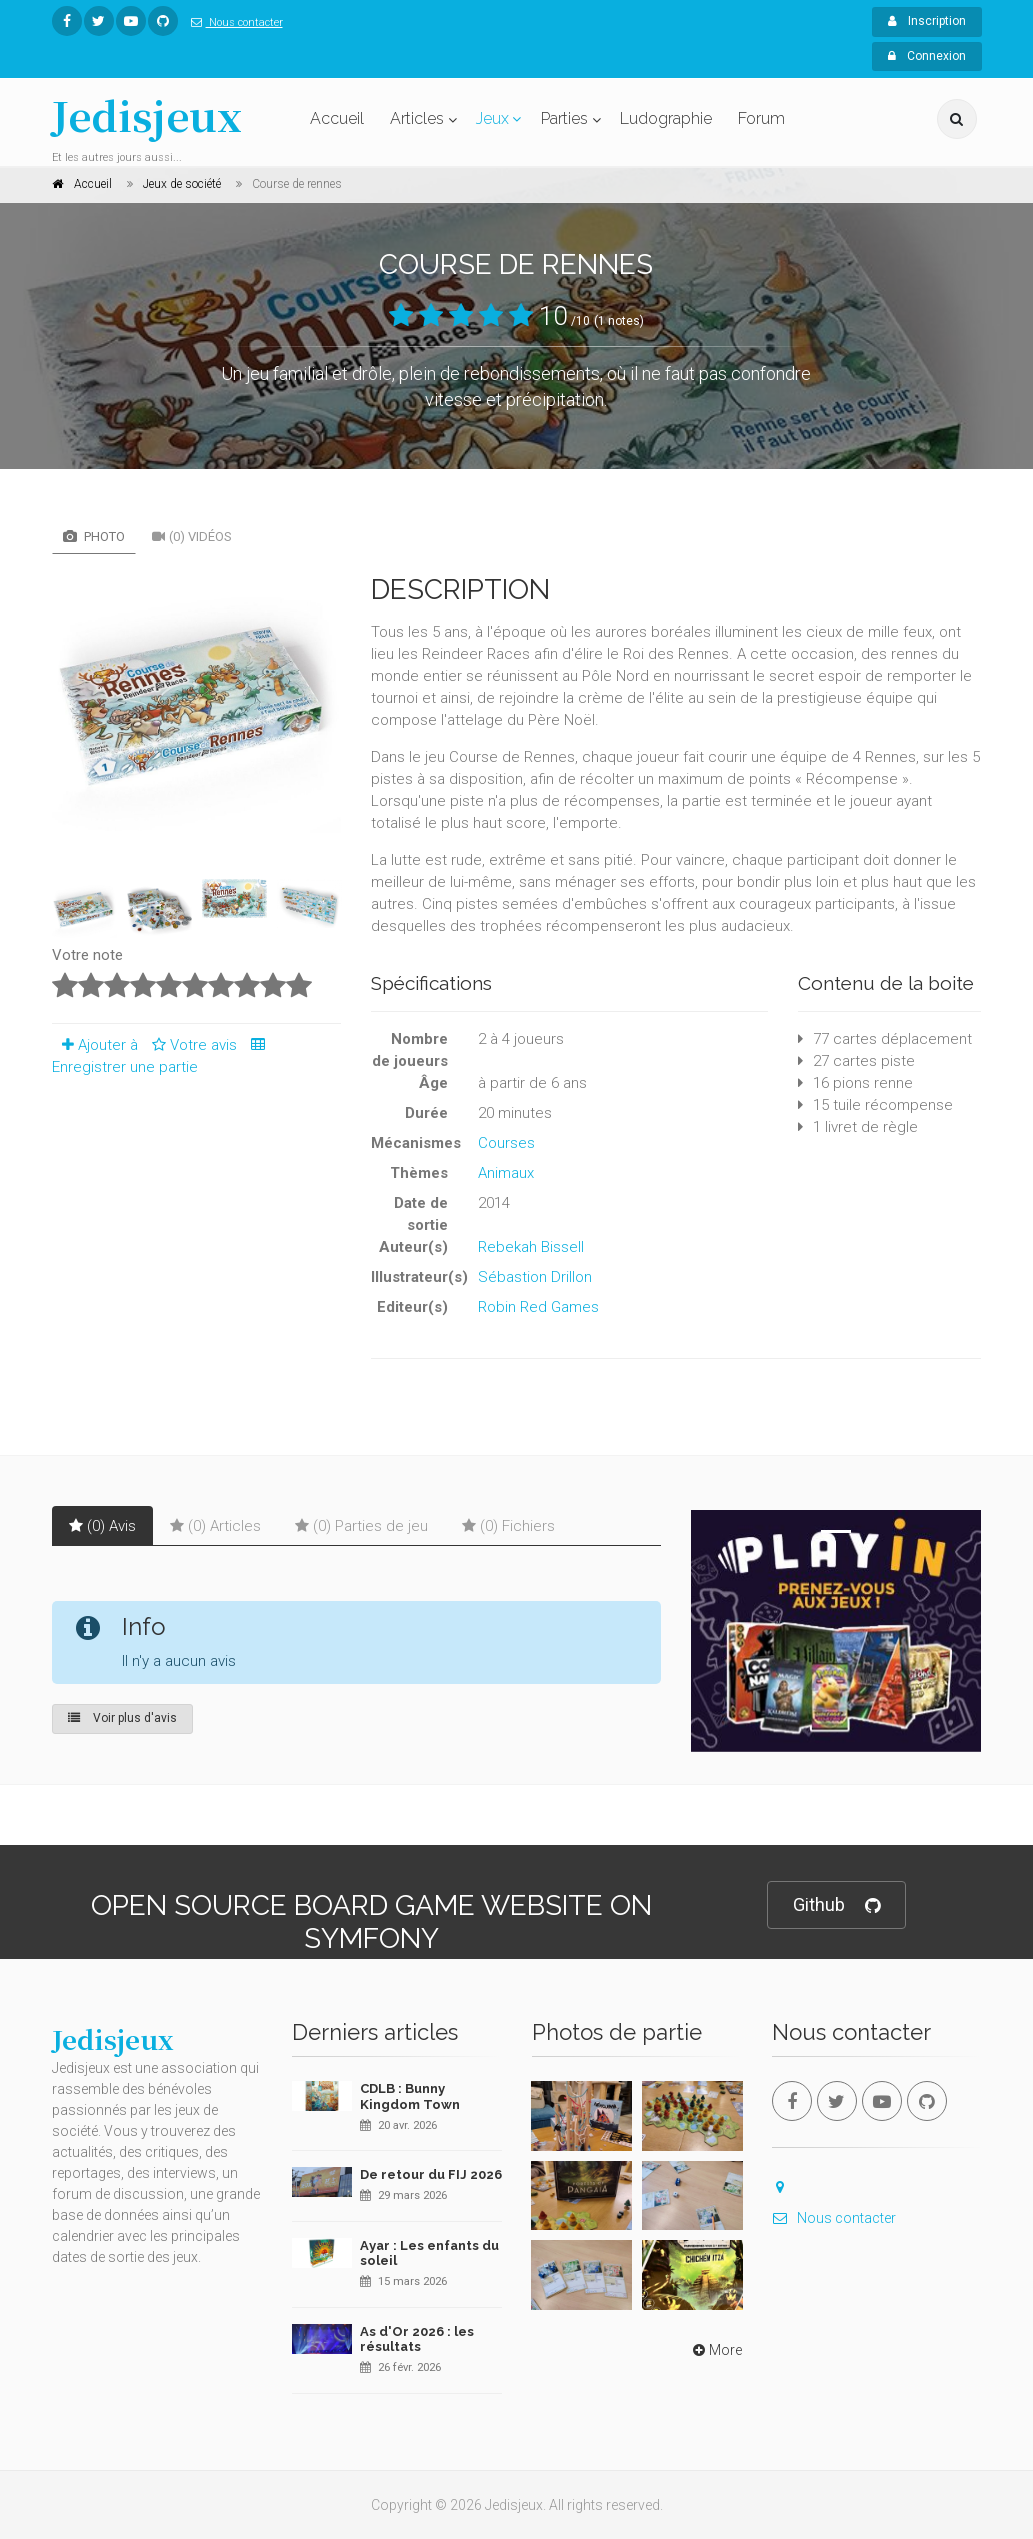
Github (836, 1905)
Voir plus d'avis (122, 1718)
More (715, 2350)
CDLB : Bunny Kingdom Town (410, 2096)
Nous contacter (233, 22)
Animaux (506, 1173)
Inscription (927, 21)
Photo (94, 536)
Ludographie (666, 118)
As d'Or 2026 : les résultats (417, 2339)
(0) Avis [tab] (102, 1526)
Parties (564, 118)
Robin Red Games (538, 1307)
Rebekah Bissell (531, 1247)
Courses (506, 1143)
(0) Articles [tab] (215, 1526)
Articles (417, 118)
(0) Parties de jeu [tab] (361, 1526)
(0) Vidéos (192, 536)
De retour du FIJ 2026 (431, 2174)
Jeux (492, 118)
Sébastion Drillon (535, 1277)
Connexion (927, 56)
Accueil (337, 118)
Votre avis (191, 1045)
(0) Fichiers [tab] (508, 1526)
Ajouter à (95, 1045)
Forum (761, 118)
